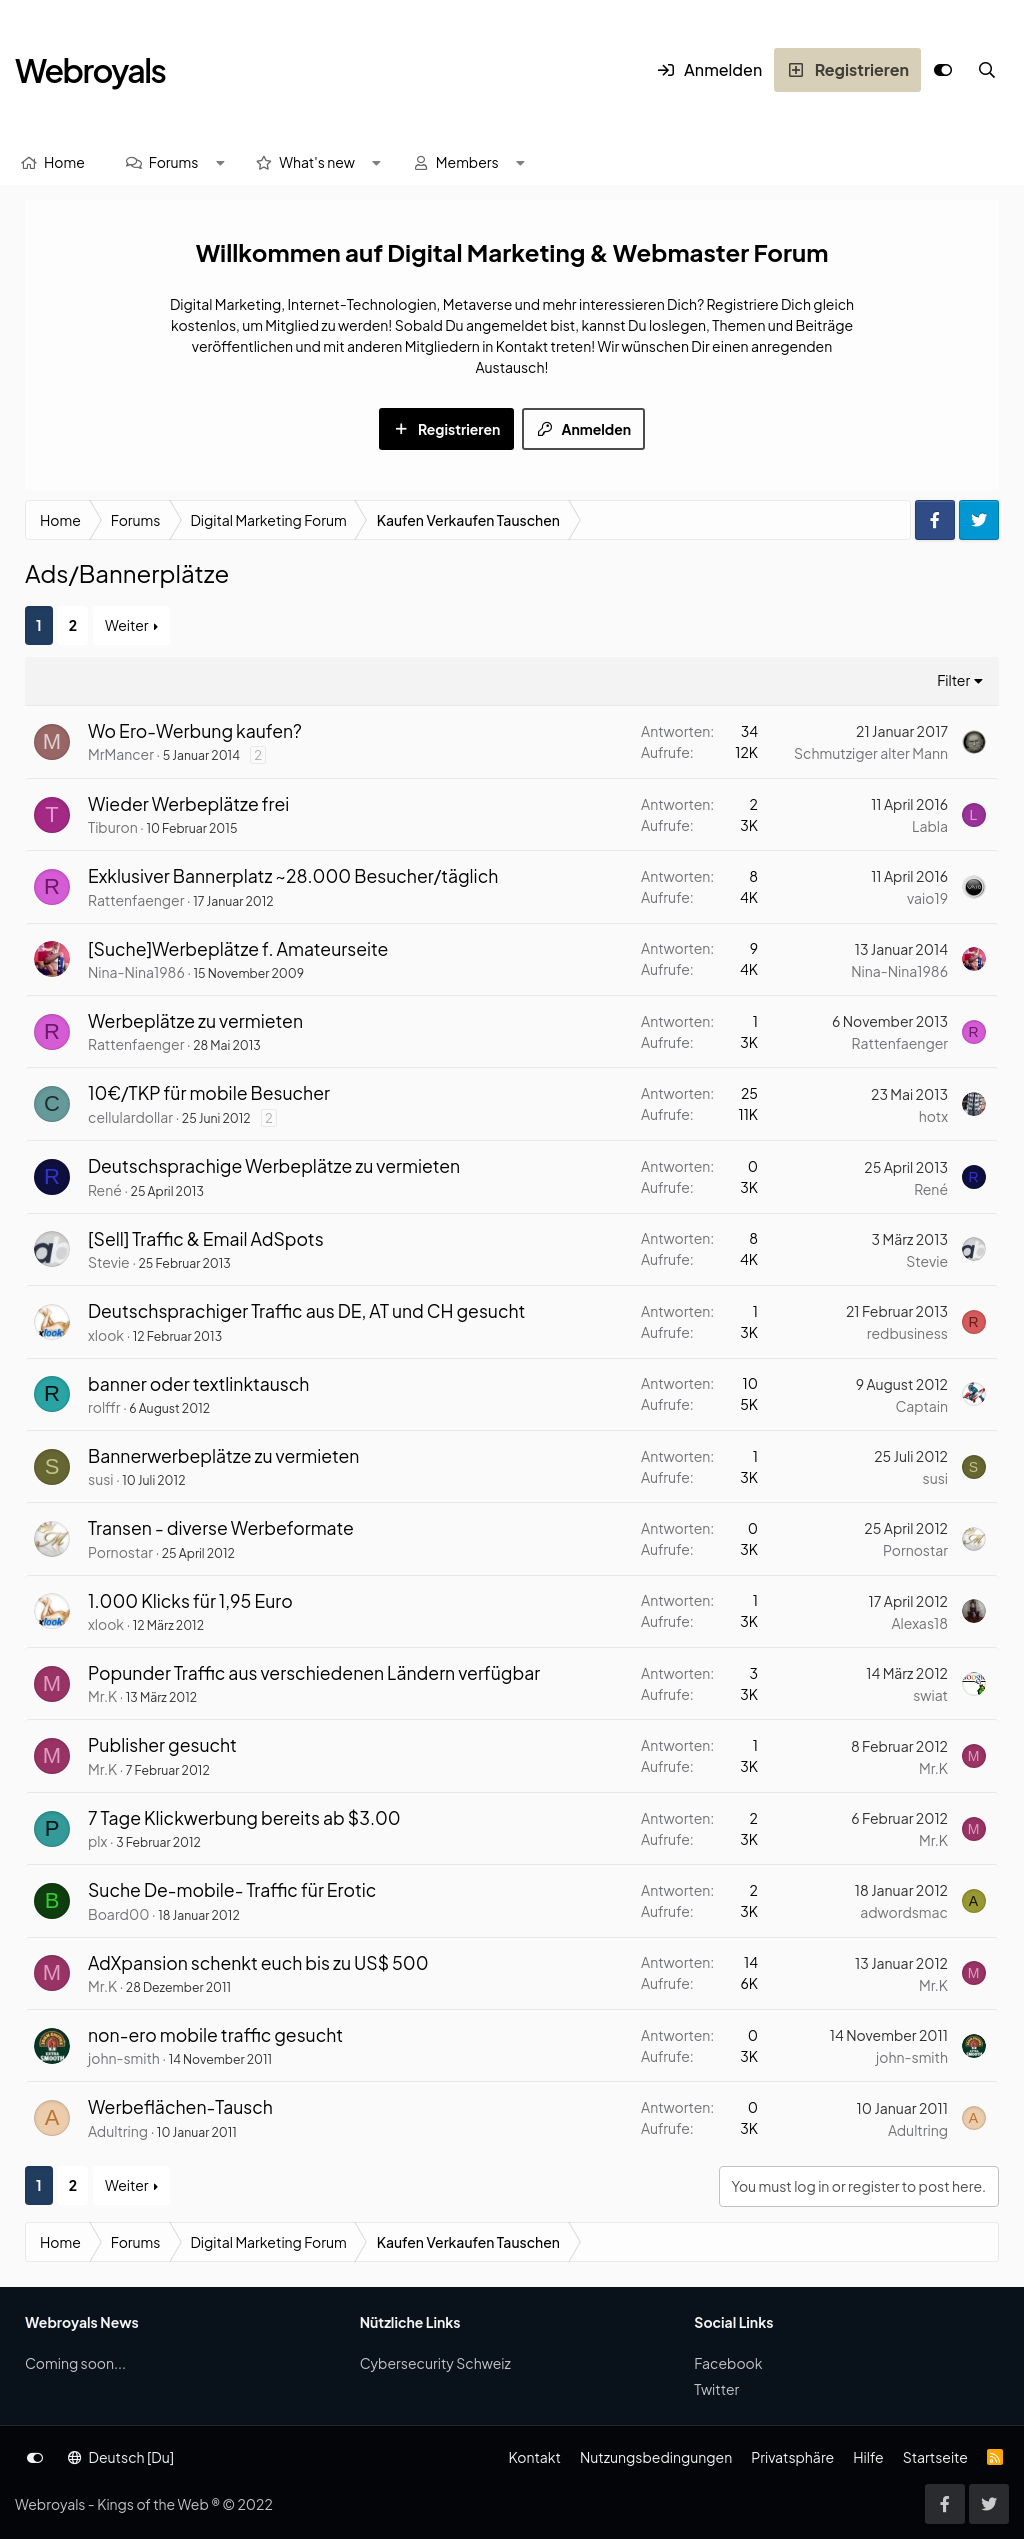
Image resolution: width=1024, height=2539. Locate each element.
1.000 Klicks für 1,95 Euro (190, 1601)
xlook (106, 1335)
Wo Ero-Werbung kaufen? (195, 731)
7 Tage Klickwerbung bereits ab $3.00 (244, 1818)
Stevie (109, 1262)
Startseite (935, 2457)
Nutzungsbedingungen (656, 2457)
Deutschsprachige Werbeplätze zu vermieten (274, 1166)
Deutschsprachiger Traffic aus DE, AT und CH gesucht (306, 1311)
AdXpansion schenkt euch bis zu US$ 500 (258, 1963)
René (105, 1190)
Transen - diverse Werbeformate (221, 1528)
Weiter (127, 625)
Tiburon (113, 827)
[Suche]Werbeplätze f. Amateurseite (238, 949)
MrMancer (121, 754)
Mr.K (102, 1696)
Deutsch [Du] (121, 2457)
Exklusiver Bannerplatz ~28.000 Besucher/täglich (293, 876)
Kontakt (534, 2457)
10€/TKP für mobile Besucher (209, 1093)
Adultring (118, 2131)
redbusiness (907, 1333)
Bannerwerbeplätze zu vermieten (223, 1456)
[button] (220, 162)
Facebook (728, 2363)
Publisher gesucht (162, 1745)
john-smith (124, 2058)
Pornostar (120, 1552)
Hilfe (868, 2457)
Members (467, 162)
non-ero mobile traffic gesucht (215, 2035)
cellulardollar (130, 1117)
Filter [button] (953, 680)
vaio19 (927, 898)
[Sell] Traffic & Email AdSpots (206, 1239)
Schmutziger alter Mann (871, 753)
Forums (174, 162)
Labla (930, 826)
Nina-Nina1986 (136, 972)
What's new (317, 162)
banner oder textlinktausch (198, 1384)
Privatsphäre (792, 2457)
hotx (933, 1116)
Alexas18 (919, 1623)
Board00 (118, 1914)
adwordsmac (904, 1912)
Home (64, 162)
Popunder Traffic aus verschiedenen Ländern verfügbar (314, 1673)
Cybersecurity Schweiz (435, 2363)
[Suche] (987, 70)
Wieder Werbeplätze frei (188, 804)
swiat (930, 1695)
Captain (921, 1406)
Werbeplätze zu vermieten (195, 1021)
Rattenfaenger (136, 900)
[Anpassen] (943, 70)
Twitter (716, 2389)
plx (97, 1841)
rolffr (104, 1407)
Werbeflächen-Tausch (180, 2107)
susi (100, 1479)
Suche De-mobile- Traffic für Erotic (232, 1890)
